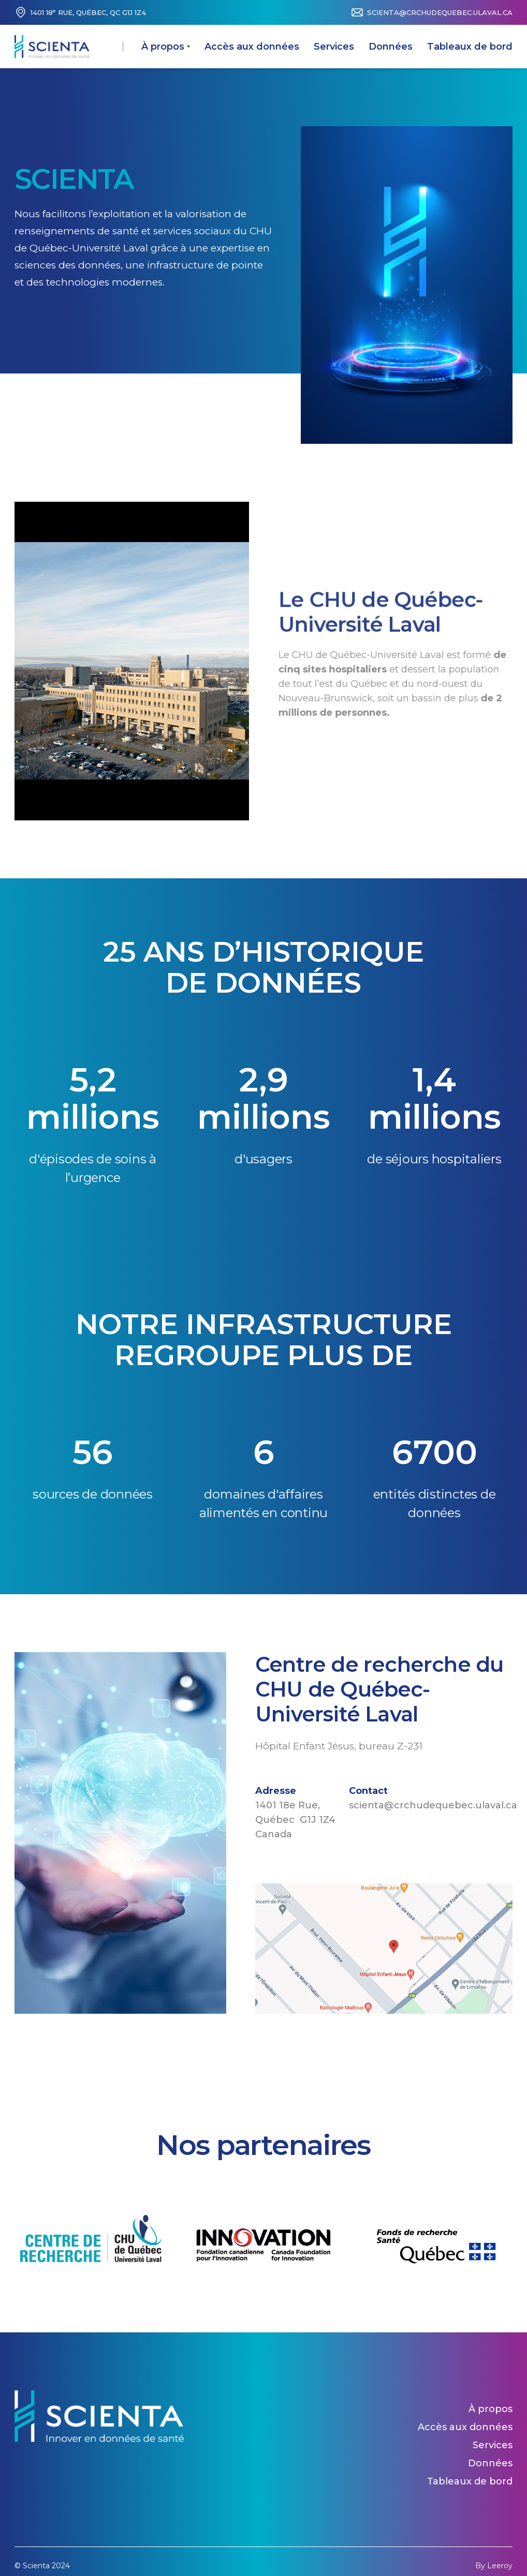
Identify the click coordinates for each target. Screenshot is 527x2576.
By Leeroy (494, 2566)
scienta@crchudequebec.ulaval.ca (440, 12)
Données (391, 46)
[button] (165, 46)
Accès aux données (251, 46)
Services (334, 46)
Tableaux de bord (470, 46)
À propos (491, 2409)
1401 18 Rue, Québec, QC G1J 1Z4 (88, 12)
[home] (52, 46)
